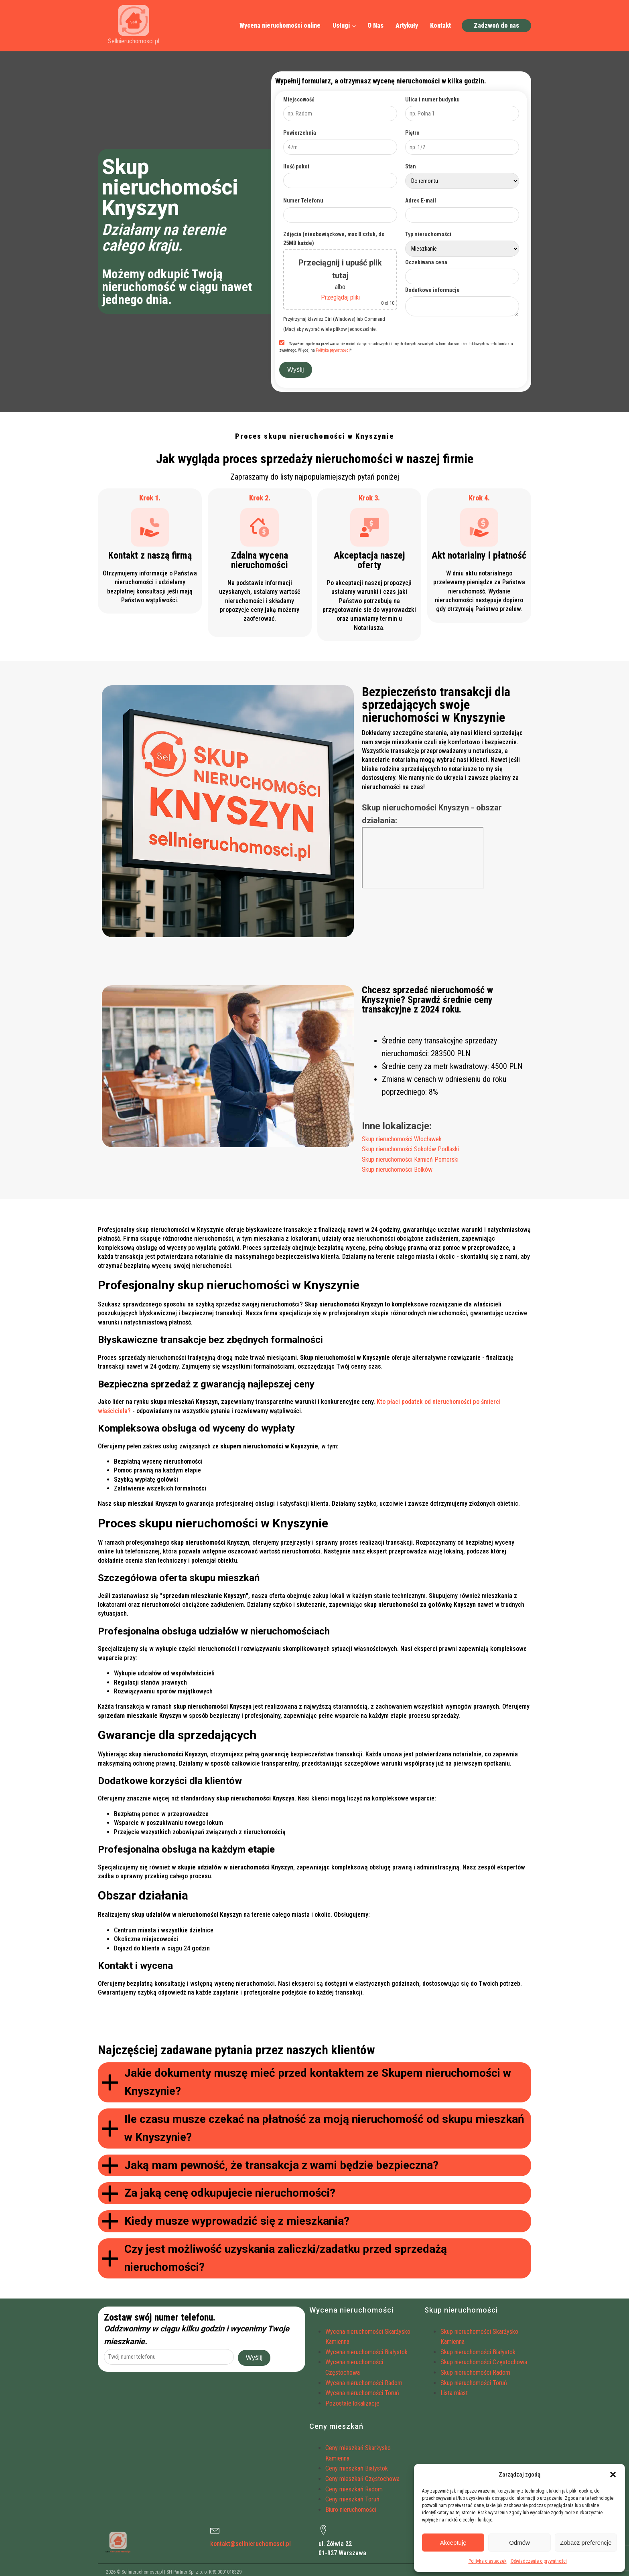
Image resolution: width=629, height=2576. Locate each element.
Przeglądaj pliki (340, 291)
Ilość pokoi (296, 160)
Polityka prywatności (333, 344)
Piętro (412, 127)
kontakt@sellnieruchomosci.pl (250, 2538)
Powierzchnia (299, 127)
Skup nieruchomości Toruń (473, 2376)
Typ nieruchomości (428, 228)
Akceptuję (453, 2542)
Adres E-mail (420, 194)
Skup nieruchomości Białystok (477, 2345)
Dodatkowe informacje (432, 283)
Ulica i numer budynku (432, 93)
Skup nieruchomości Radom (475, 2366)
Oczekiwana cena (426, 256)
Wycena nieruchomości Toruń (362, 2387)
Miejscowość (298, 93)
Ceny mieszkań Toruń (352, 2493)
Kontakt (440, 22)
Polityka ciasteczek (488, 2561)
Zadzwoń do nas (496, 22)
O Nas (375, 22)
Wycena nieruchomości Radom (363, 2376)
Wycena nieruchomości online (280, 22)
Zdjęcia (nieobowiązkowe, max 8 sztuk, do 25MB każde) (334, 232)
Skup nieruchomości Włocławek (402, 1132)
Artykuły (407, 22)
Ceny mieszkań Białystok (356, 2462)
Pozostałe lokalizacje (352, 2397)
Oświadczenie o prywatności (539, 2561)
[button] (613, 2475)
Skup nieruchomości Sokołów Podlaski (410, 1143)
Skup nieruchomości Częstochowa (483, 2356)
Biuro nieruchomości (350, 2503)
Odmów (519, 2542)
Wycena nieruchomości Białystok (366, 2345)
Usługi (341, 22)
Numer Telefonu (303, 194)
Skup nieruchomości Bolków (397, 1163)
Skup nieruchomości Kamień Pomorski (410, 1153)
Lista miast (454, 2387)
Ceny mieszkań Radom (354, 2483)
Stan (410, 160)
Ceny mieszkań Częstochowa (362, 2473)
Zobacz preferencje (585, 2542)
